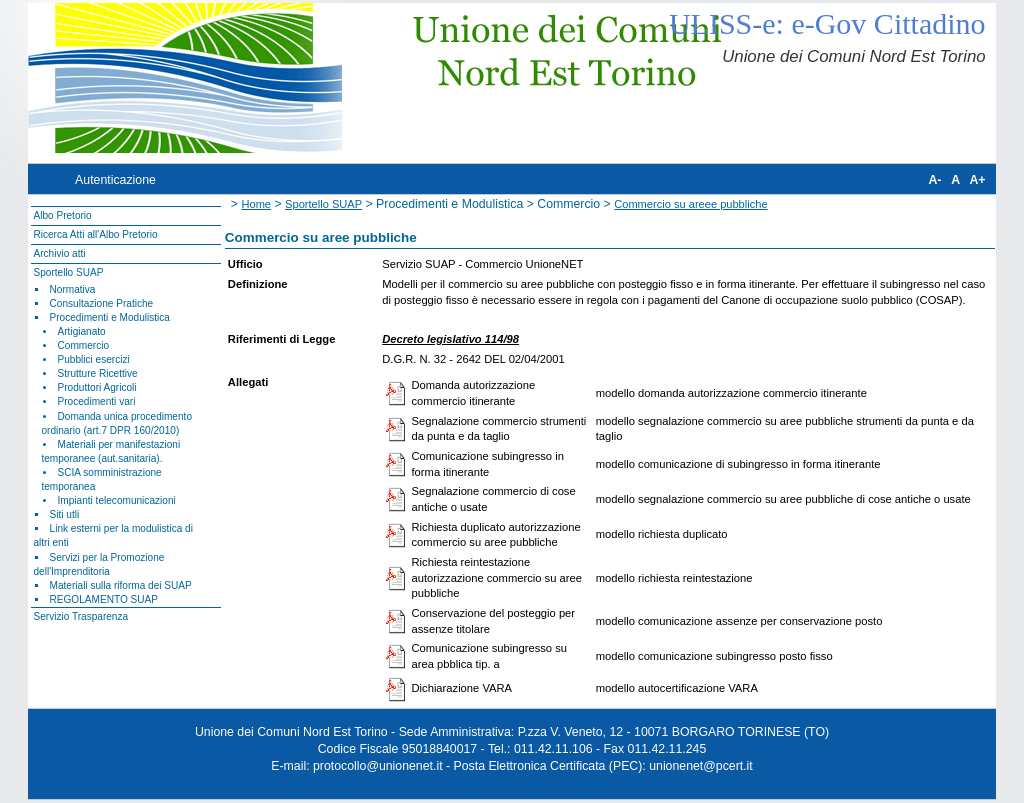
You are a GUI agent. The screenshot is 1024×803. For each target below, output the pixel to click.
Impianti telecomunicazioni (117, 500)
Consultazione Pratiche (102, 303)
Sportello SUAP (68, 272)
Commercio (84, 345)
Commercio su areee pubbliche (690, 204)
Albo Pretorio (62, 215)
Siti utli (65, 514)
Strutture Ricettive (98, 373)
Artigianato (82, 331)
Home (256, 204)
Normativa (73, 289)
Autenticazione (115, 180)
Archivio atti (59, 253)
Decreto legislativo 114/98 (450, 339)
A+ (977, 180)
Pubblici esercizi (94, 359)
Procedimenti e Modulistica (110, 317)
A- (934, 180)
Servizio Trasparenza (80, 616)
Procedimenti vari (97, 401)
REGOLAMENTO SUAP (104, 599)
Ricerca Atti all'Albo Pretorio (95, 234)
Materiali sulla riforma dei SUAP (121, 585)
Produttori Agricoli (97, 387)
